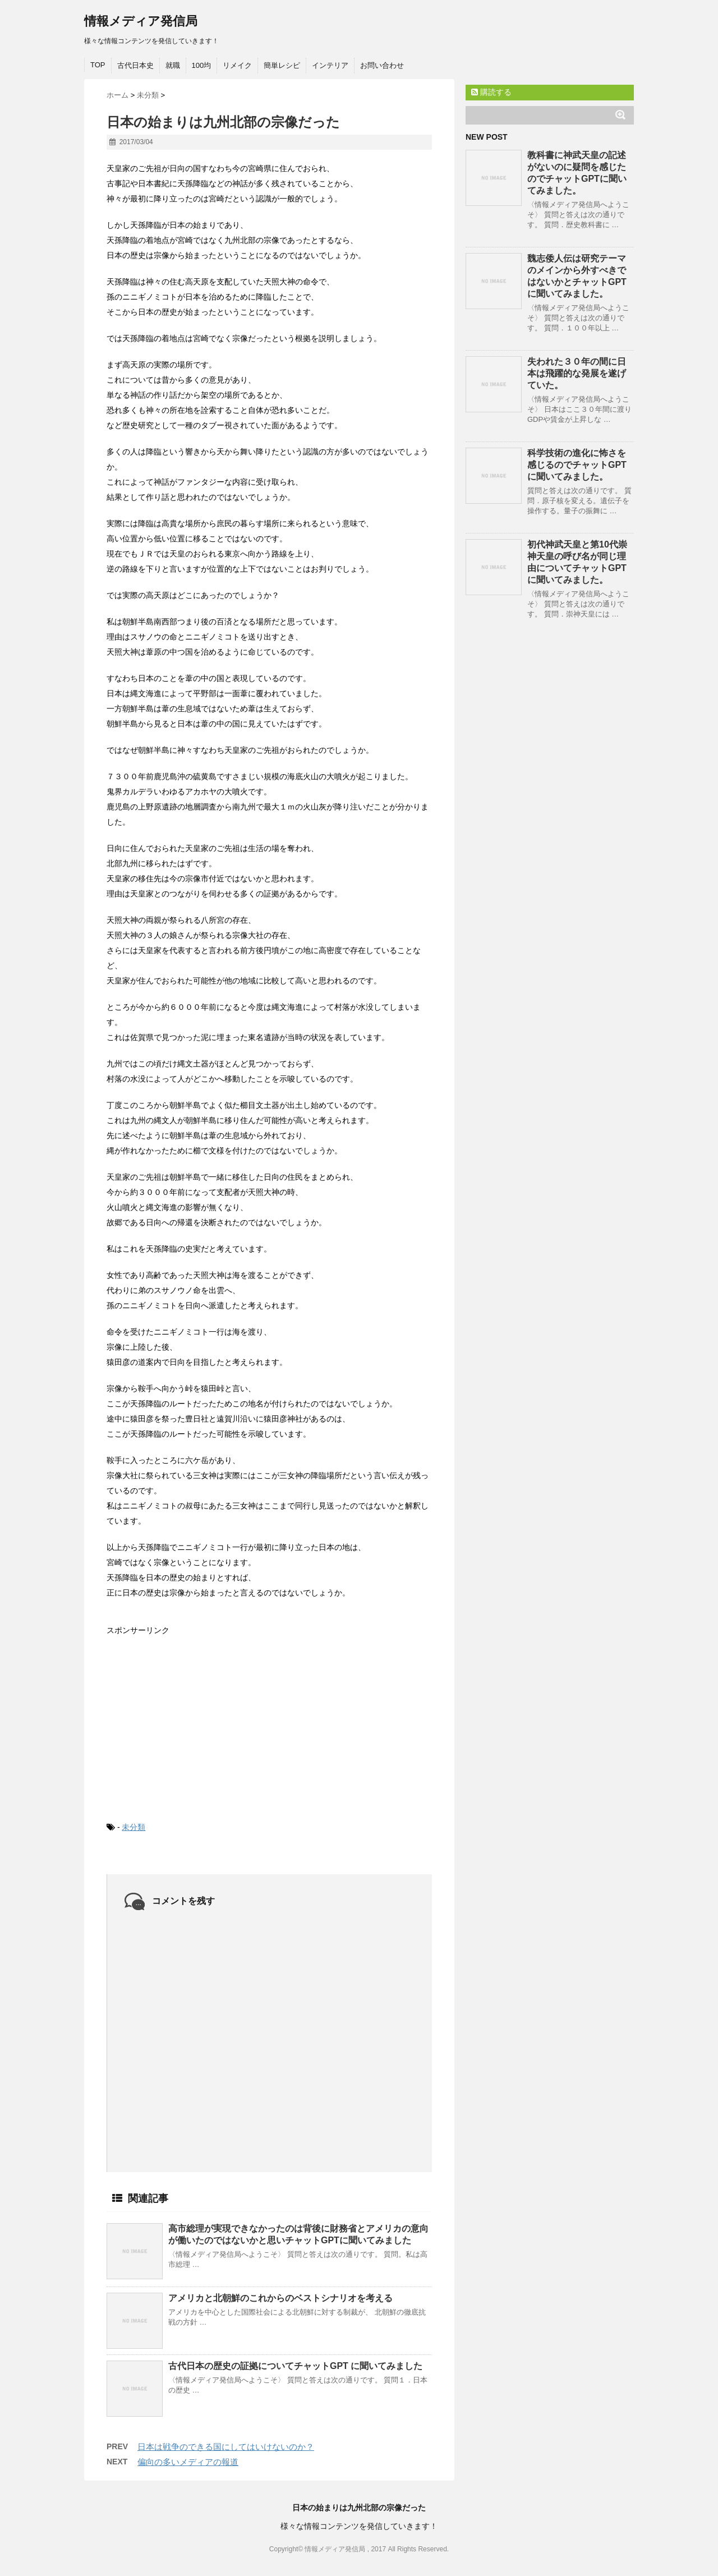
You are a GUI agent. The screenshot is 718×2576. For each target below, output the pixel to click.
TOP (97, 65)
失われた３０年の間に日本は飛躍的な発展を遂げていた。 (576, 373)
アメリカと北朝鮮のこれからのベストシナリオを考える (280, 2298)
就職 (172, 65)
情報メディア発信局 (140, 21)
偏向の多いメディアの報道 (187, 2462)
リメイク (237, 65)
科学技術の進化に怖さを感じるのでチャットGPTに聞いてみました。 (577, 464)
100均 (201, 65)
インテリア (330, 65)
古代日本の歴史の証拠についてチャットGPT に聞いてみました (295, 2366)
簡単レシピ (282, 65)
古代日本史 (135, 65)
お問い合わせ (382, 65)
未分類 (133, 1827)
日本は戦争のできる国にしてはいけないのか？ (225, 2446)
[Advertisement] (191, 1719)
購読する (491, 92)
